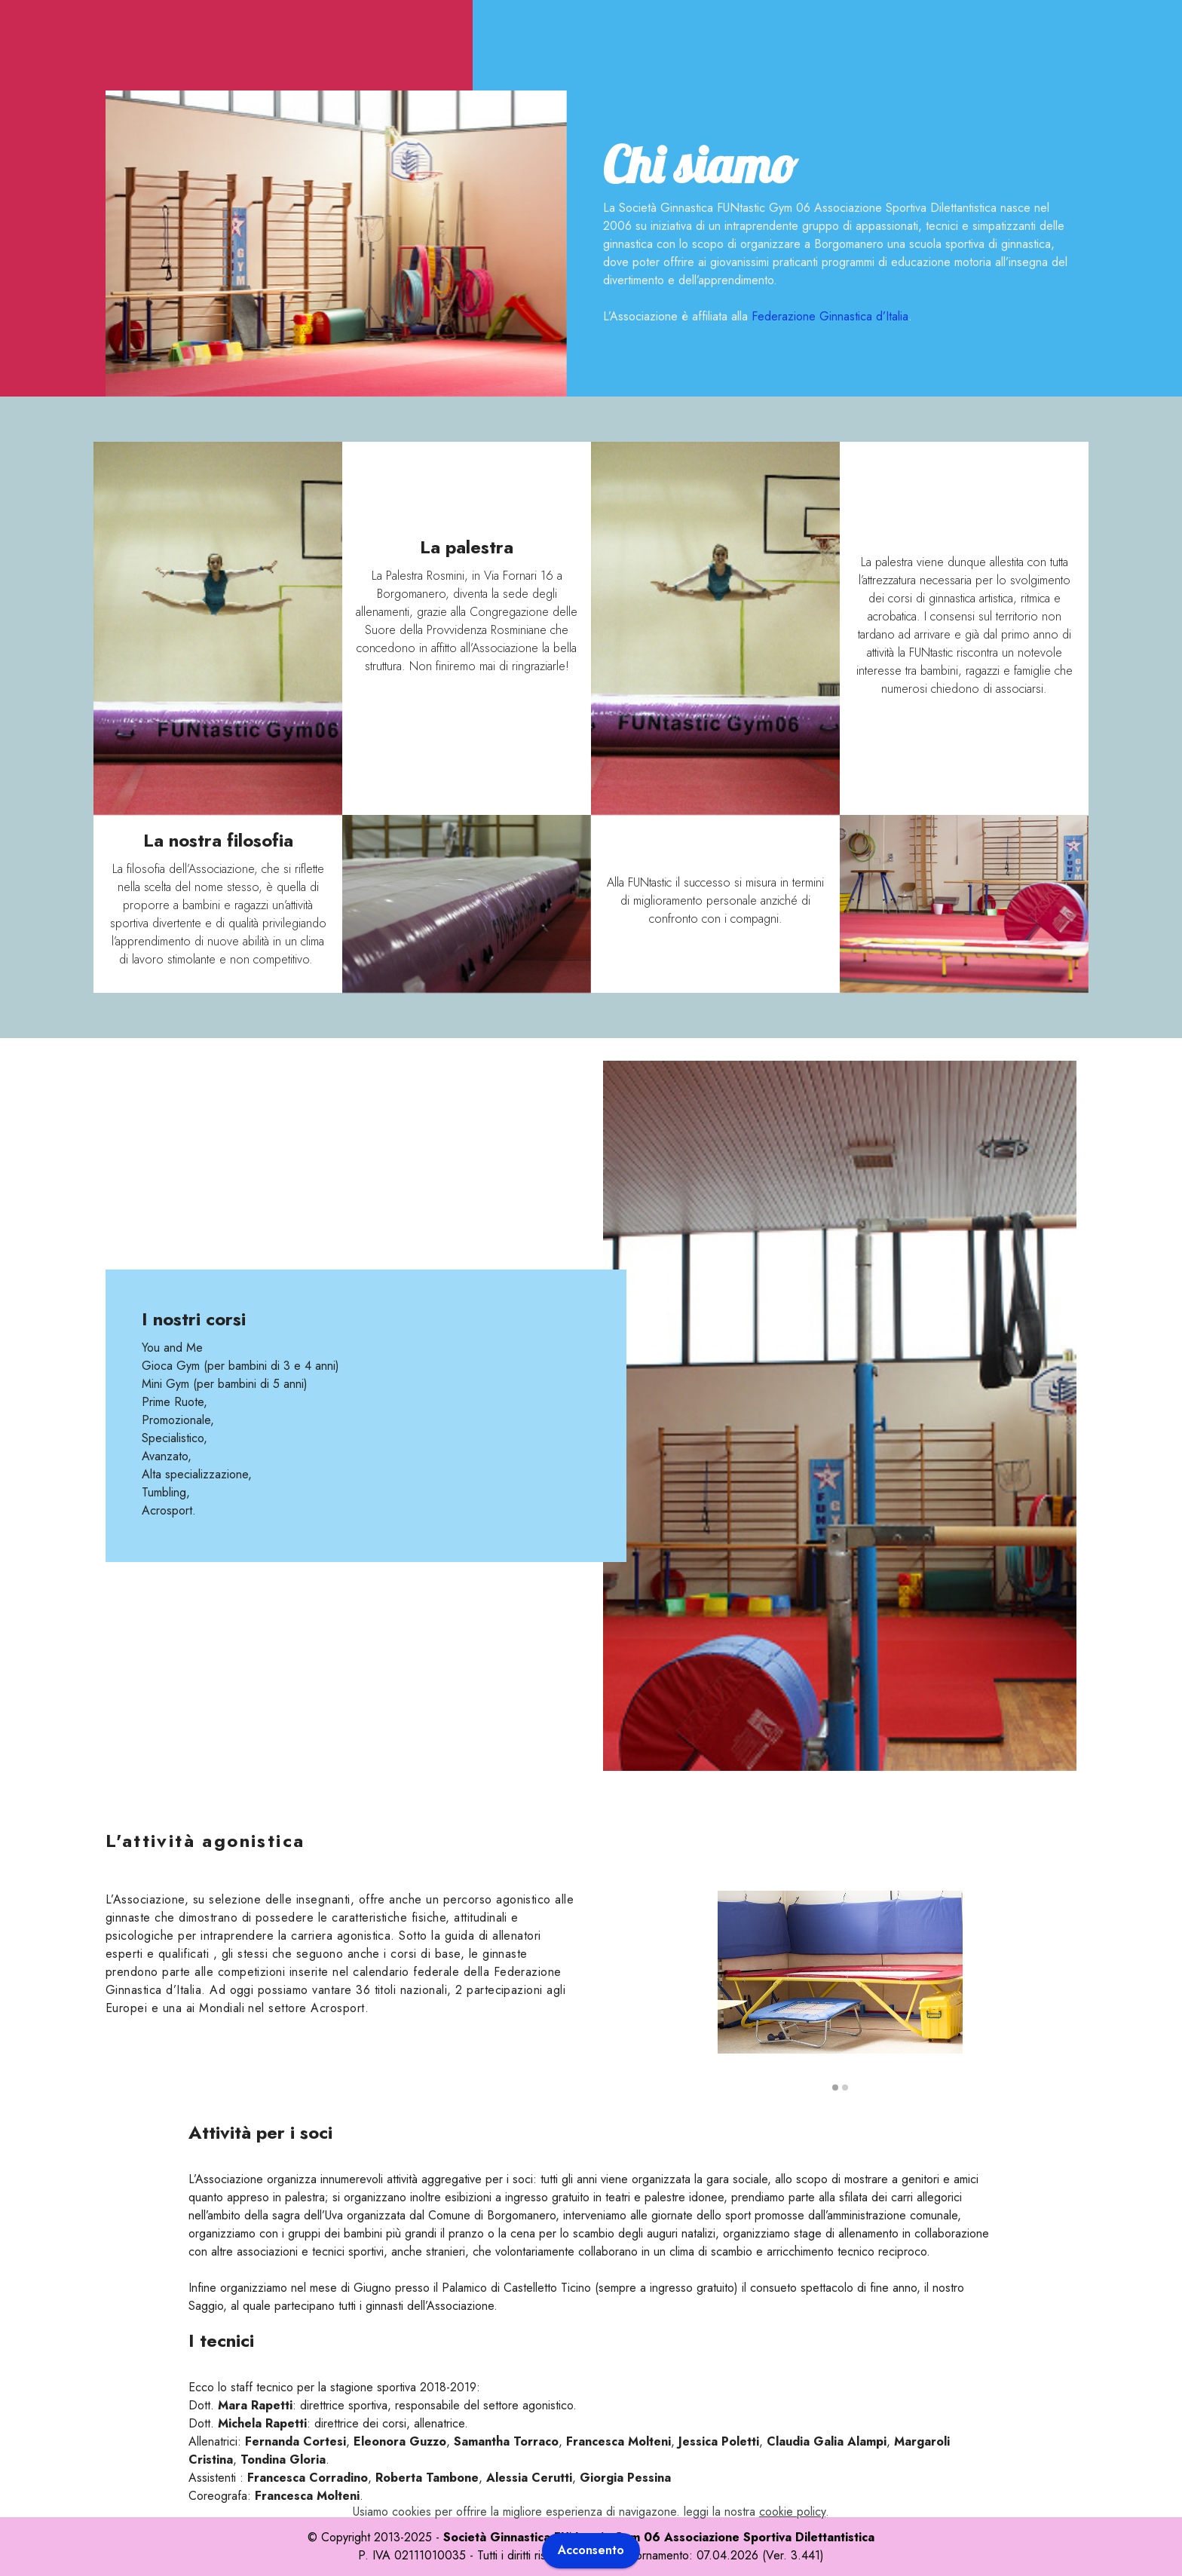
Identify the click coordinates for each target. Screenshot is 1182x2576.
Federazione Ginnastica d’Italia (830, 316)
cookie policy (792, 2538)
